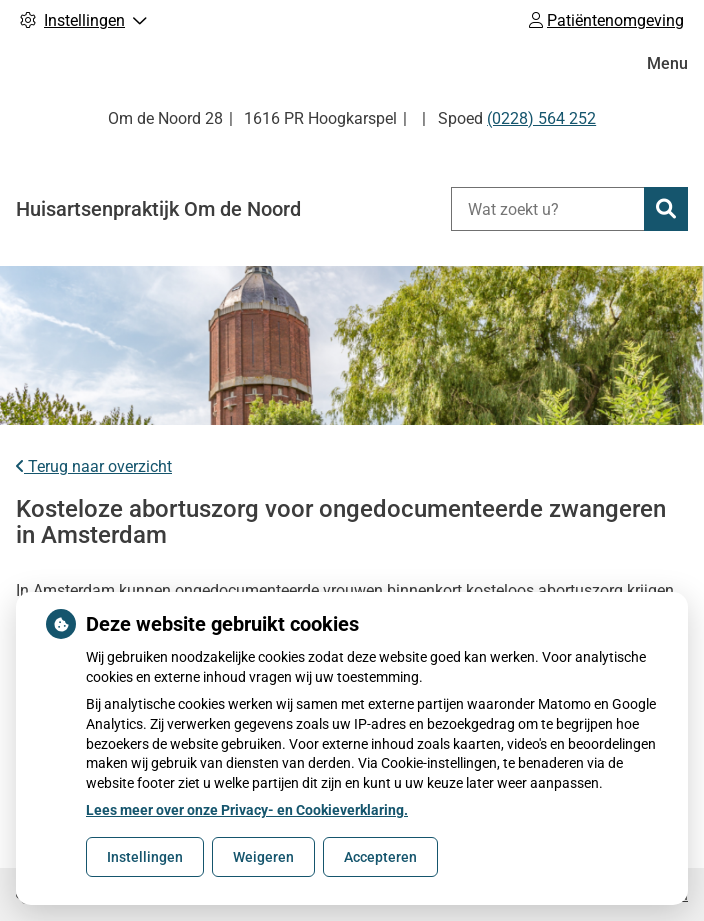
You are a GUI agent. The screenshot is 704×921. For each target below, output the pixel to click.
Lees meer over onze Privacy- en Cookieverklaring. (247, 810)
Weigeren (263, 857)
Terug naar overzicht (94, 466)
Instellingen (145, 857)
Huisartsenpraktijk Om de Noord (158, 209)
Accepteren (380, 857)
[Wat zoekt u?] (547, 209)
